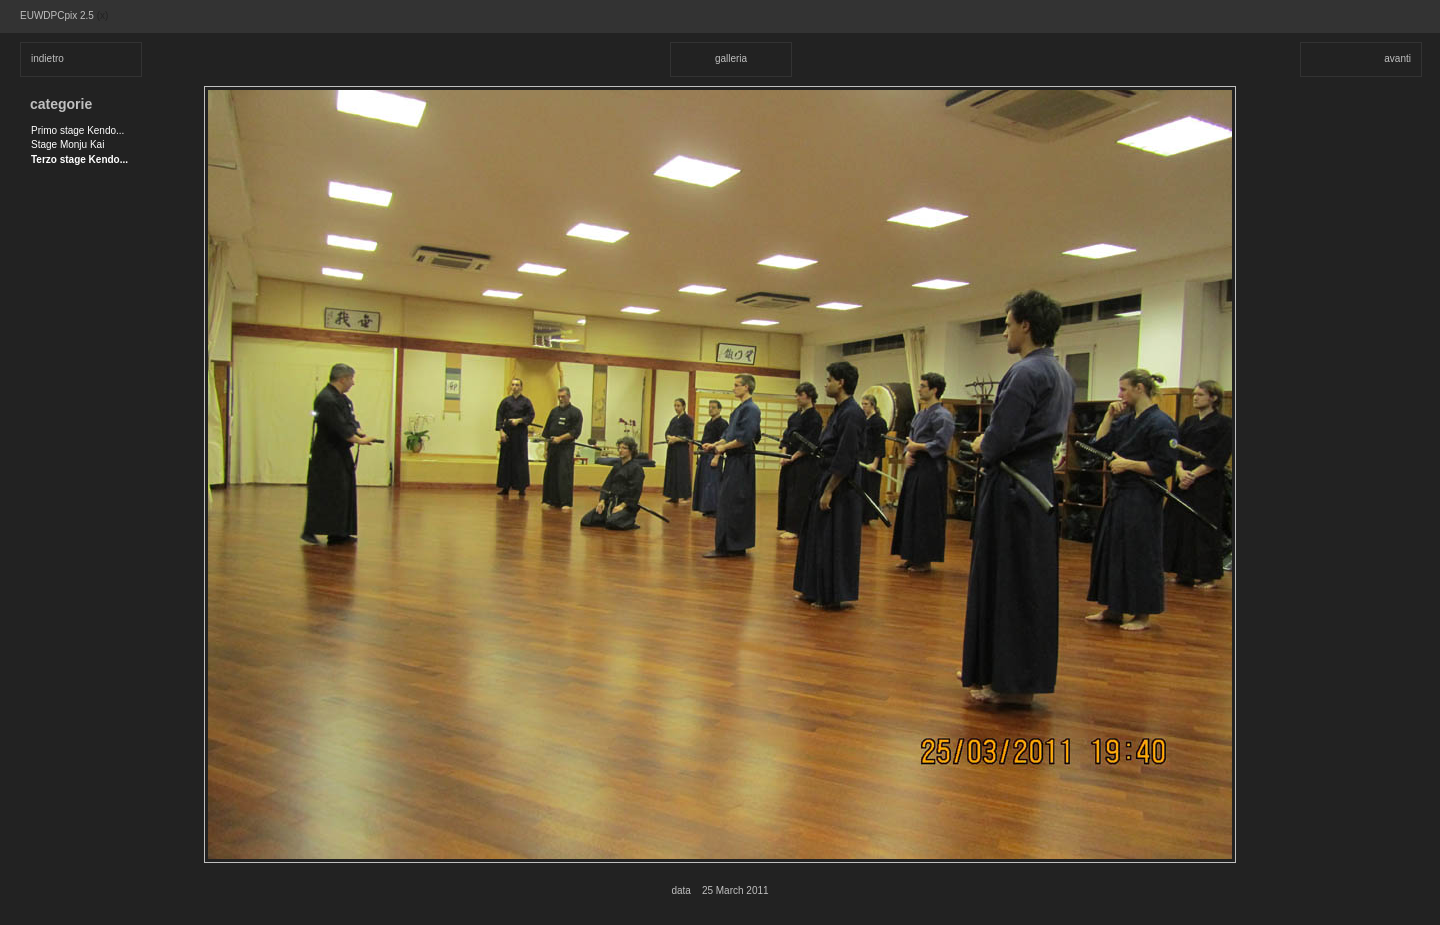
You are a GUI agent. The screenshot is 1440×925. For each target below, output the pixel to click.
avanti (1397, 58)
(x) (103, 15)
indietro (47, 58)
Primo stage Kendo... (77, 130)
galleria (731, 58)
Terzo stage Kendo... (79, 159)
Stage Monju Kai (67, 144)
